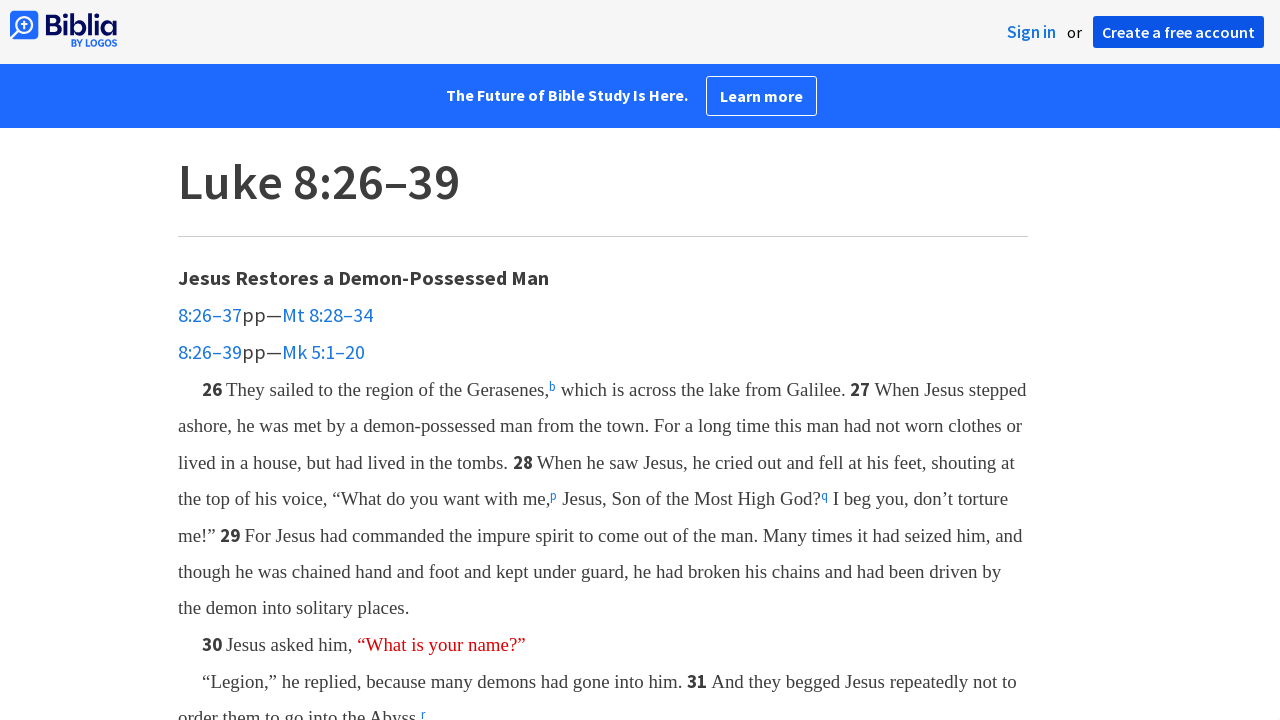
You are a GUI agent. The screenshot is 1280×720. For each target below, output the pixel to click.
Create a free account (1178, 32)
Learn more (761, 96)
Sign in (1031, 32)
